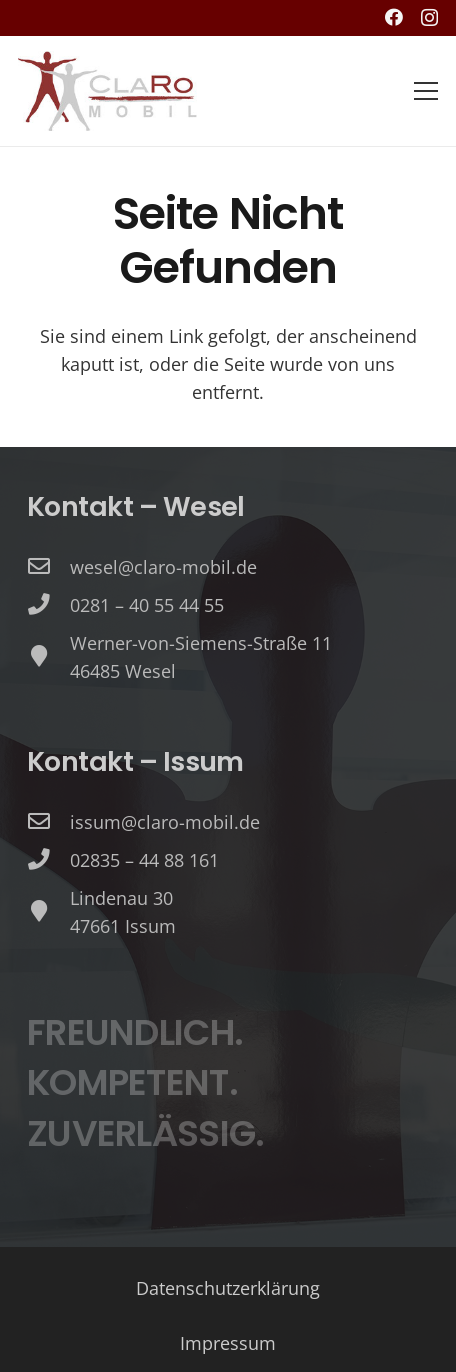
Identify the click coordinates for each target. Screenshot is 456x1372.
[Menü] (426, 91)
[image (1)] (107, 91)
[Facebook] (394, 17)
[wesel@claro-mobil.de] (48, 567)
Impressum (228, 1343)
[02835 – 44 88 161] (48, 860)
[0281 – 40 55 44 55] (48, 605)
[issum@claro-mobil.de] (48, 822)
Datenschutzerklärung (228, 1288)
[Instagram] (429, 18)
